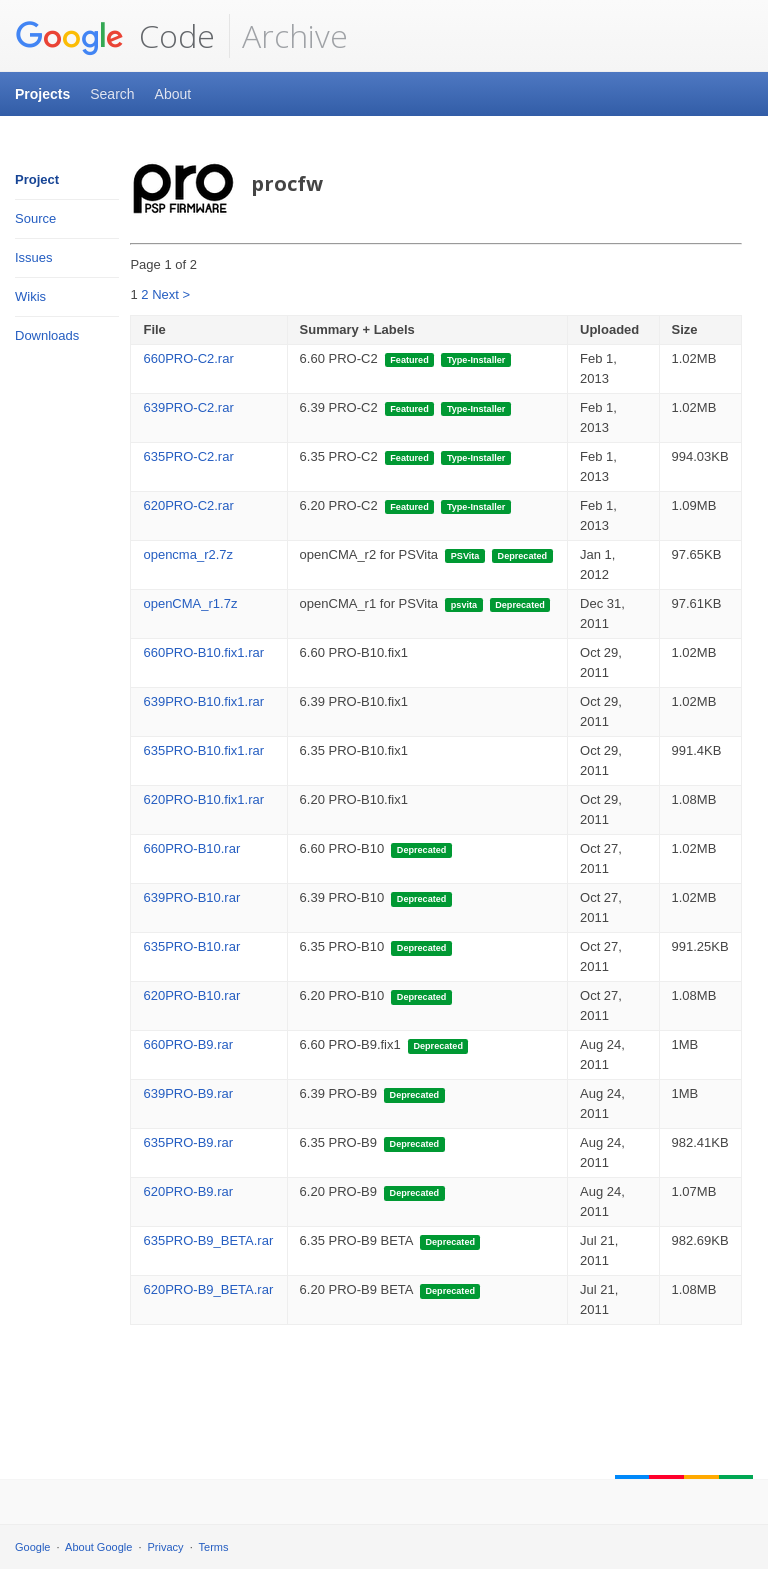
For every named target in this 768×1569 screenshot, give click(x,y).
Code (115, 36)
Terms (214, 1547)
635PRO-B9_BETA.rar (208, 1240)
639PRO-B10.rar (191, 897)
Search (112, 94)
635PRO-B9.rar (188, 1142)
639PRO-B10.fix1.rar (203, 701)
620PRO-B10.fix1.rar (203, 799)
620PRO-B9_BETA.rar (208, 1289)
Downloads (47, 335)
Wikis (30, 296)
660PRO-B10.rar (191, 848)
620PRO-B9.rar (188, 1191)
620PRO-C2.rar (188, 505)
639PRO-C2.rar (188, 407)
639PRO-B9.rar (188, 1093)
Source (35, 218)
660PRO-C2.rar (188, 358)
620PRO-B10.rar (191, 995)
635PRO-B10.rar (191, 946)
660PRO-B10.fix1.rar (203, 652)
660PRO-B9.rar (188, 1044)
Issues (34, 257)
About (173, 94)
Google (32, 1547)
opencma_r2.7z (188, 554)
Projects (42, 94)
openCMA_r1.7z (190, 603)
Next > (171, 294)
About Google (98, 1547)
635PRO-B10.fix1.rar (203, 750)
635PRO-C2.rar (188, 456)
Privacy (166, 1547)
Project (37, 179)
